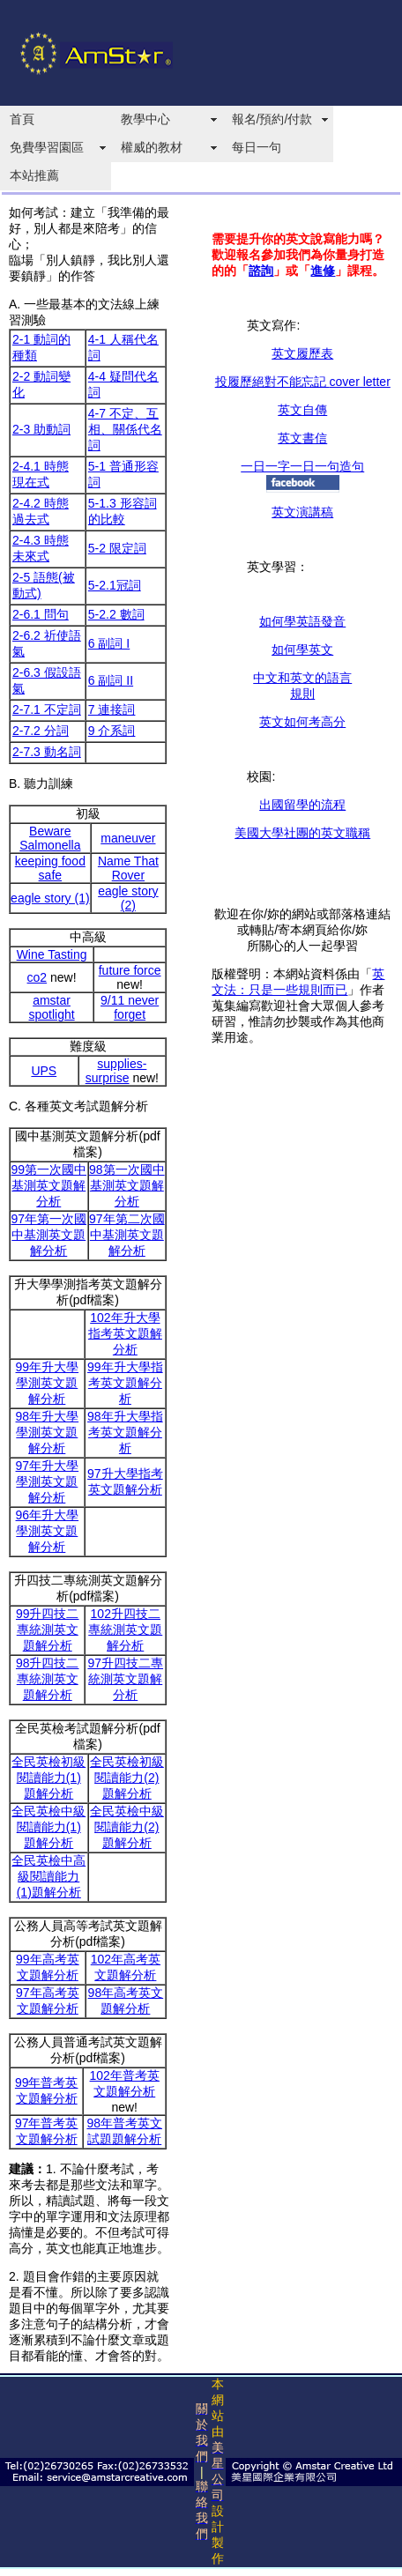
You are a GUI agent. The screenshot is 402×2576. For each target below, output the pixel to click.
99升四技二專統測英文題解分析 (47, 1629)
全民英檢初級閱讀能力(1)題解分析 (48, 1777)
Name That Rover (128, 868)
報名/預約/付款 (272, 119)
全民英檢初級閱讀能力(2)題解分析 (127, 1777)
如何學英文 (302, 649)
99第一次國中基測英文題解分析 (48, 1185)
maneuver (127, 838)
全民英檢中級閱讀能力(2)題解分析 (127, 1827)
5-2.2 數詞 (116, 614)
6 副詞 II (110, 680)
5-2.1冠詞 (114, 585)
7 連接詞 (112, 709)
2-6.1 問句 (40, 614)
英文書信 (302, 438)
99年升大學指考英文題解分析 (125, 1383)
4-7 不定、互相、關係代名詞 (125, 429)
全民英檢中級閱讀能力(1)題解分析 (48, 1827)
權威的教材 (151, 147)
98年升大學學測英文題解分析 (47, 1432)
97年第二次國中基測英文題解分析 (127, 1235)
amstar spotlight (52, 1007)
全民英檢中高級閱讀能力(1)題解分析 (48, 1876)
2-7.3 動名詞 (46, 752)
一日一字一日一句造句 (302, 466)
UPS (43, 1071)
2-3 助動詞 (41, 429)
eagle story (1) (50, 898)
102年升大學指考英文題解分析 (125, 1333)
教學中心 (145, 119)
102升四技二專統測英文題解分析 (125, 1629)
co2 (37, 977)
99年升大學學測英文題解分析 (47, 1383)
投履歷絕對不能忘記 (303, 382)
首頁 (22, 119)
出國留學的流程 (302, 805)
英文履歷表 (302, 353)
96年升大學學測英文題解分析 (47, 1531)
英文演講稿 (302, 512)
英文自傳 (302, 410)
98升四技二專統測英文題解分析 (47, 1679)
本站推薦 (34, 175)
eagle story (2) (128, 898)
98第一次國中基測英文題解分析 (127, 1185)
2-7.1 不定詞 (46, 709)
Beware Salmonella (49, 838)
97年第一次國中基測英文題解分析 (48, 1235)
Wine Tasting (52, 954)
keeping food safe (50, 868)
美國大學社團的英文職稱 (302, 833)
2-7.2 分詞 (40, 731)
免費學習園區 (47, 147)
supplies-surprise (116, 1071)
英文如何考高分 (302, 722)
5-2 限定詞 (117, 548)
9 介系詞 (112, 731)
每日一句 (256, 147)
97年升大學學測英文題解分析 (47, 1481)
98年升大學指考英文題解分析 (125, 1432)
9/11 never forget (129, 1007)
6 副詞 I (109, 643)
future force (130, 970)
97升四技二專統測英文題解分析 (125, 1679)
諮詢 (261, 271)
